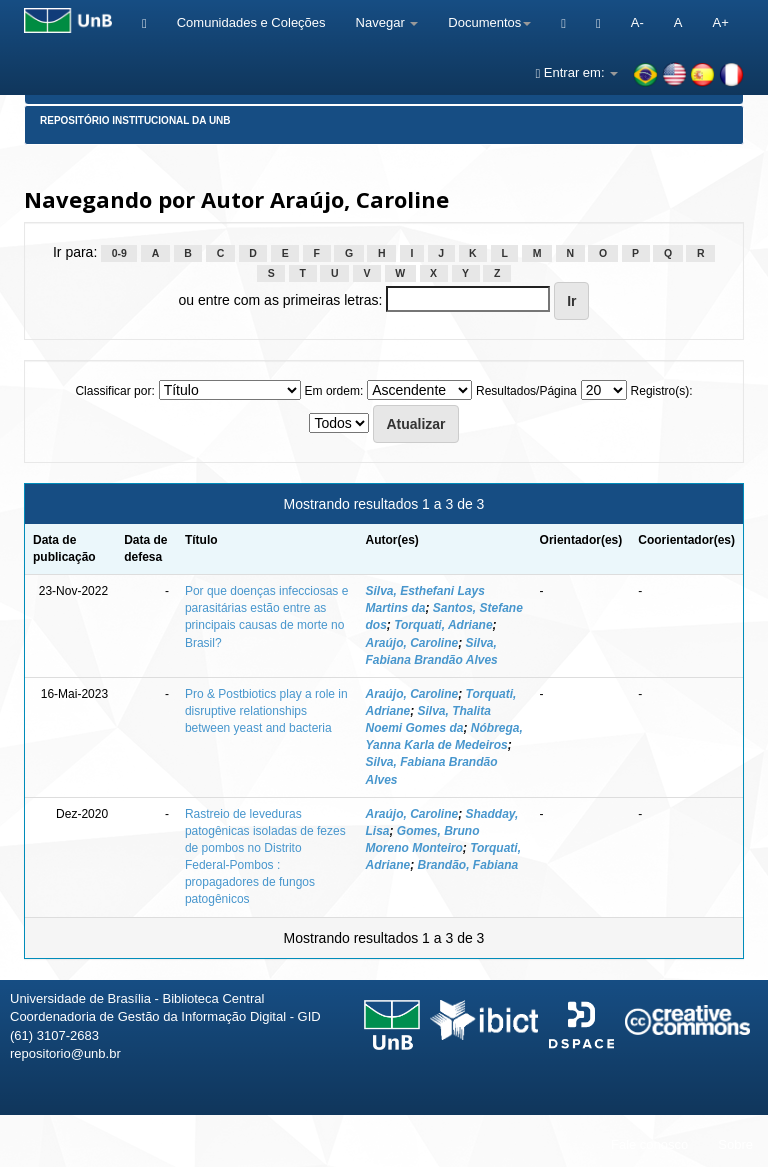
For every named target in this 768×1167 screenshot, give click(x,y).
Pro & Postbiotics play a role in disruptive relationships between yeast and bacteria (266, 711)
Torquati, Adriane (443, 625)
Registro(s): (662, 391)
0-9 (119, 253)
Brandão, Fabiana (468, 865)
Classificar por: (114, 391)
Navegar (387, 22)
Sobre (735, 1144)
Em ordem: (334, 391)
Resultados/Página (526, 391)
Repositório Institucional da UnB (135, 120)
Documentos (489, 22)
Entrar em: (576, 72)
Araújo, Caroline (411, 643)
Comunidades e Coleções (251, 22)
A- (637, 22)
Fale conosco (649, 1144)
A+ (720, 22)
